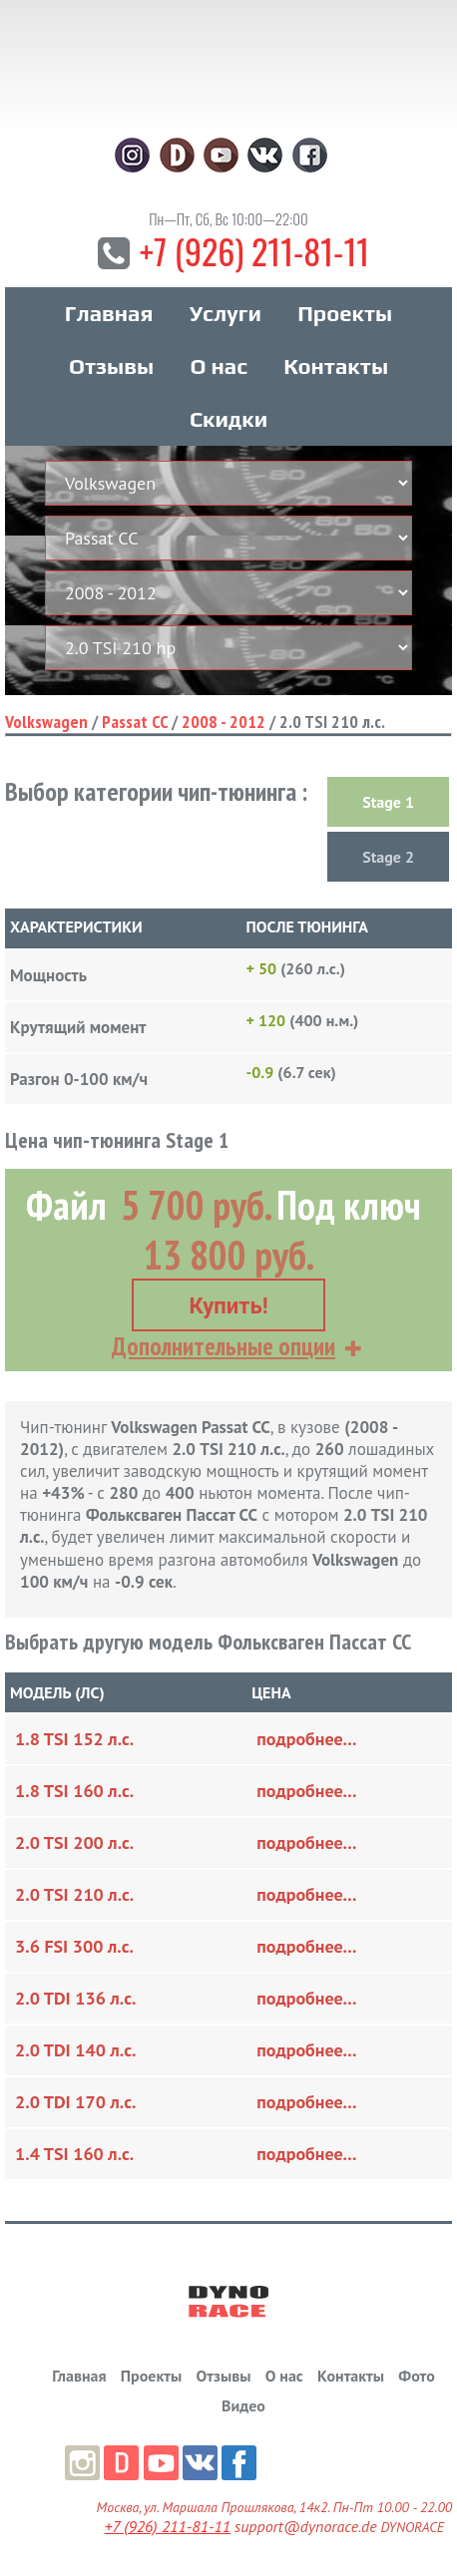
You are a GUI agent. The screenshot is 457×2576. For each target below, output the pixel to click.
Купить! (228, 1305)
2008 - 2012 (223, 721)
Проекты (344, 313)
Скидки (228, 419)
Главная (109, 313)
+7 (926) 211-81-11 (254, 250)
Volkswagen (46, 721)
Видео (243, 2405)
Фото (416, 2376)
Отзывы (111, 366)
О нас (218, 366)
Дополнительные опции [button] (223, 1346)
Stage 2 (388, 857)
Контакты (335, 366)
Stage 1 (388, 802)
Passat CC (135, 721)
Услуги (225, 313)
